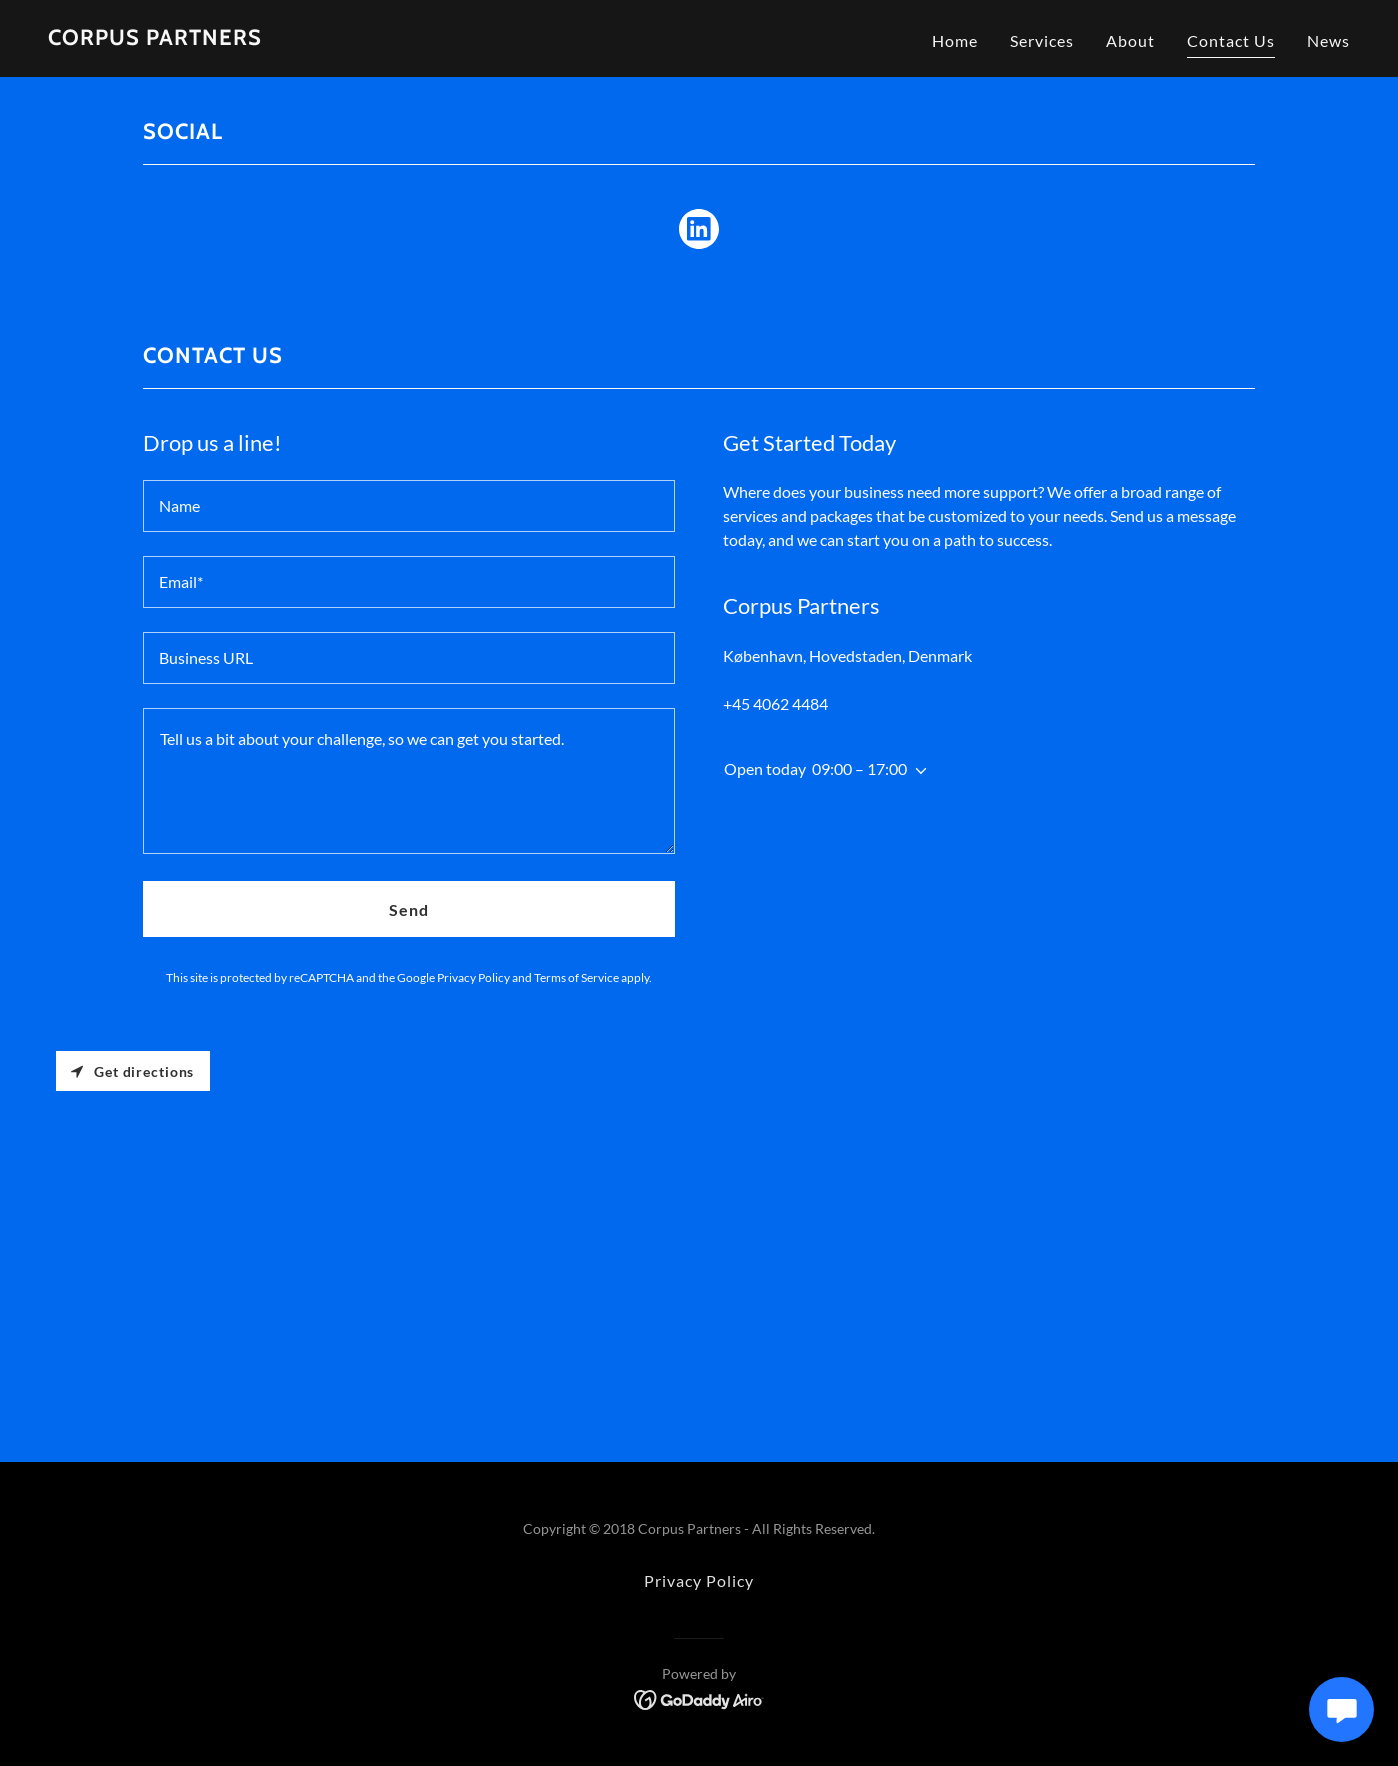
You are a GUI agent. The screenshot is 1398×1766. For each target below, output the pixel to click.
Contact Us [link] (1231, 40)
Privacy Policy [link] (473, 977)
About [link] (1130, 40)
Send (409, 909)
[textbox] (409, 506)
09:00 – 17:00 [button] (859, 768)
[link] (155, 38)
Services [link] (1042, 40)
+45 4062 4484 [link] (775, 703)
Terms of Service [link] (576, 977)
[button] (917, 771)
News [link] (1328, 40)
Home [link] (955, 40)
